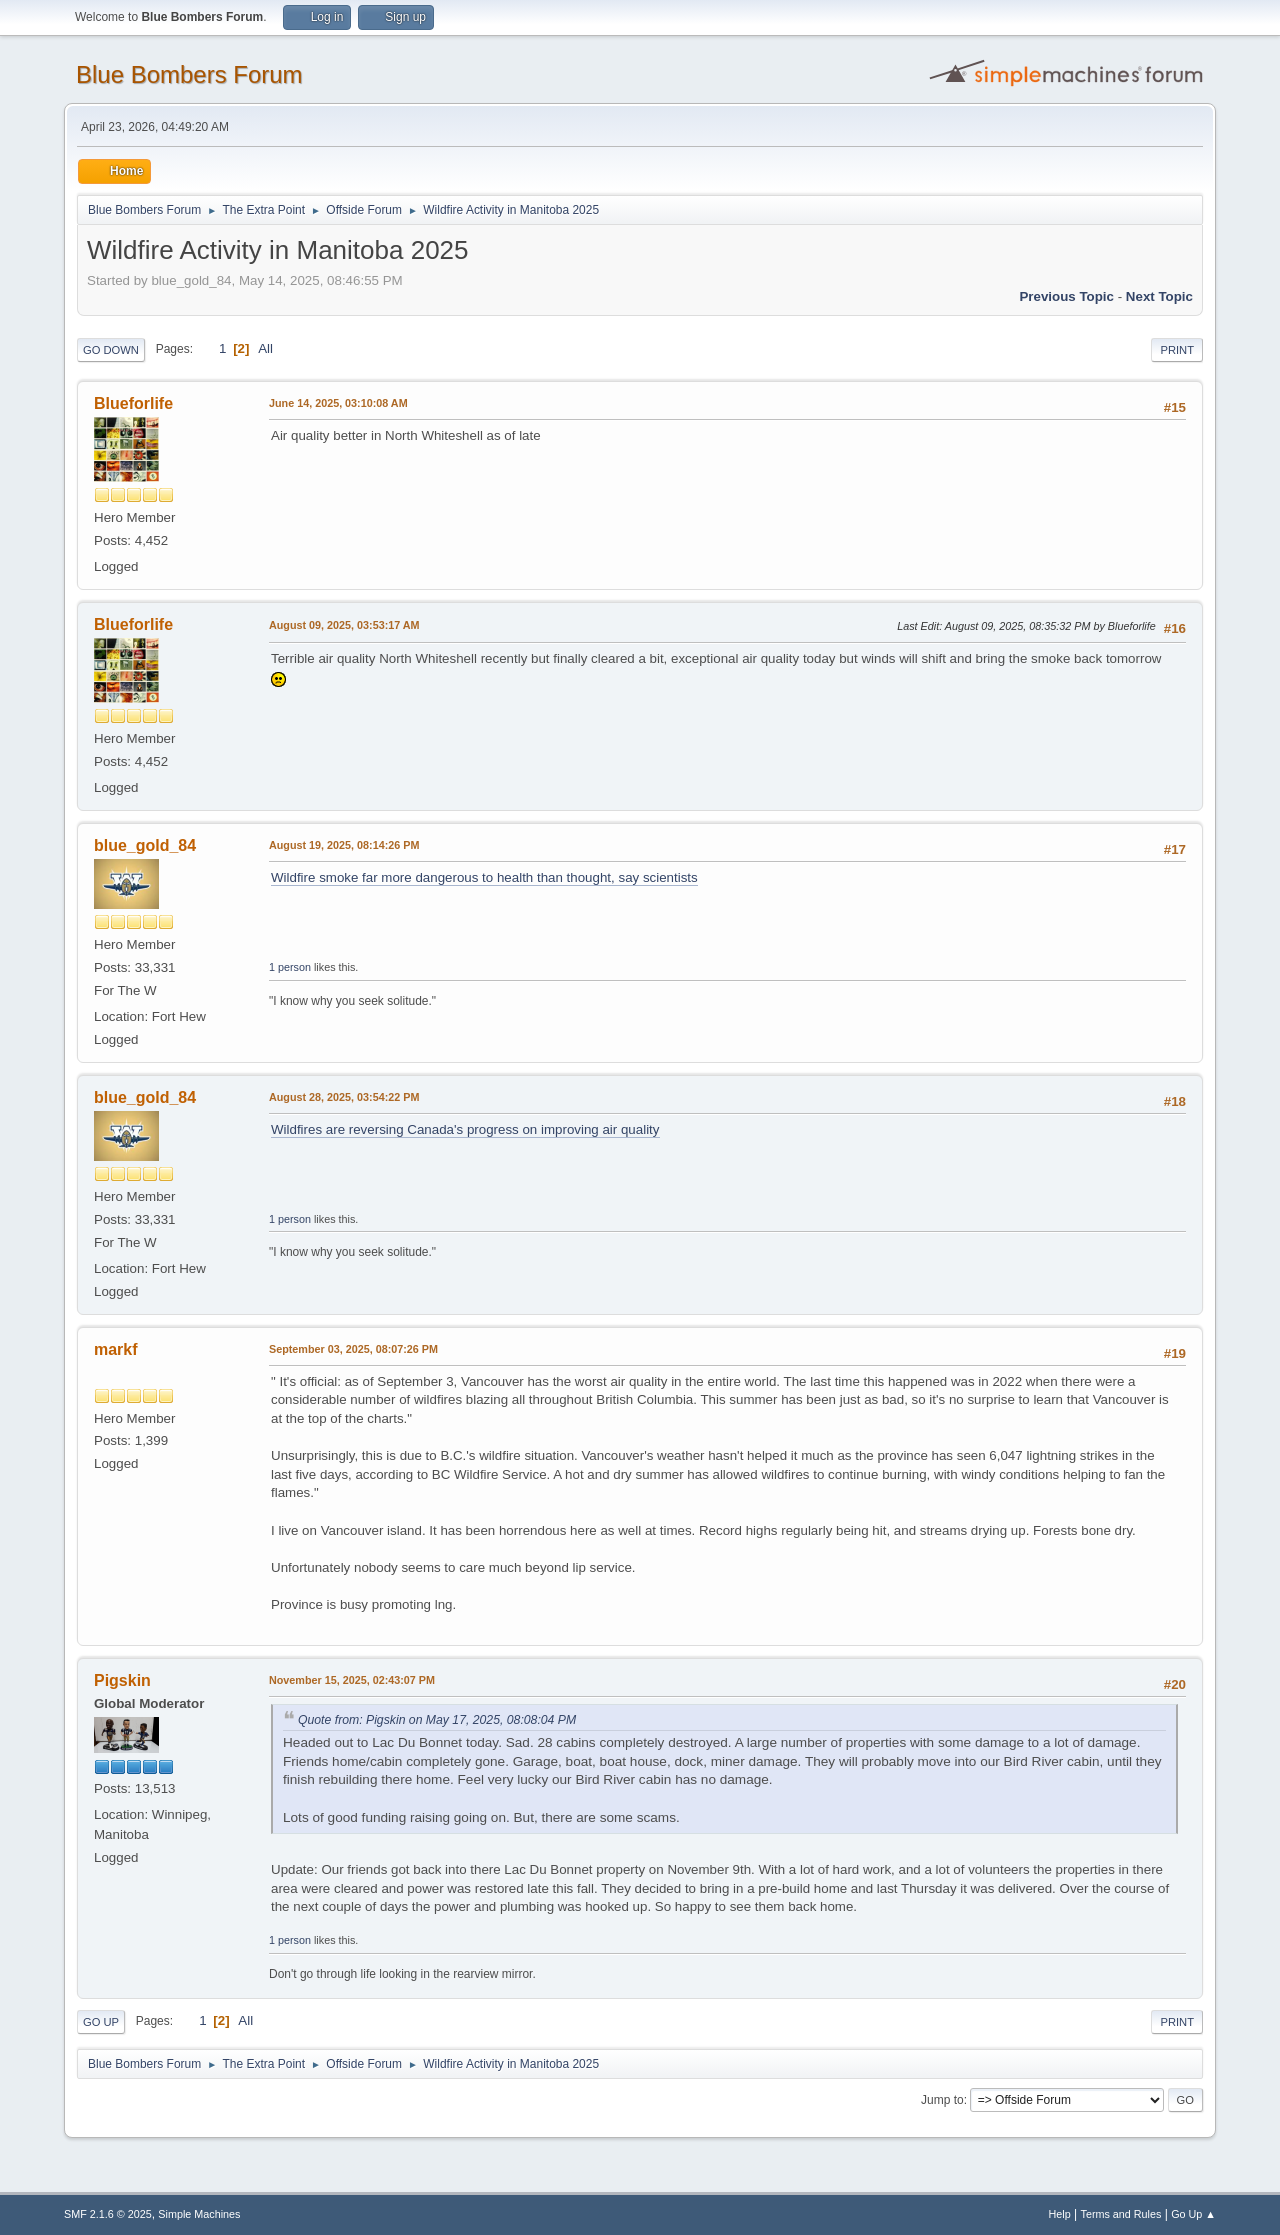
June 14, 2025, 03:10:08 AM (338, 403)
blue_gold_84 (145, 845)
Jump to (942, 2100)
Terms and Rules (1121, 2214)
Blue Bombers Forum (189, 74)
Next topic (1159, 296)
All (265, 348)
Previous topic (1066, 296)
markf (116, 1349)
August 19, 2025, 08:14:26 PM (344, 845)
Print (1177, 350)
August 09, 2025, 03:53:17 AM (344, 625)
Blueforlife (133, 403)
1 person (290, 967)
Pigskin (122, 1680)
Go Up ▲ (1193, 2214)
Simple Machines (199, 2214)
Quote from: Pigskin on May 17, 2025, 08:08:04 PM (437, 1720)
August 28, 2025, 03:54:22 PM (344, 1097)
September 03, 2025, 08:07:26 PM (353, 1349)
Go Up (101, 2022)
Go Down (111, 350)
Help (1060, 2214)
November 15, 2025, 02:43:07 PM (352, 1680)
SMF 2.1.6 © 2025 (108, 2214)
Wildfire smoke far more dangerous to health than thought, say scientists (484, 877)
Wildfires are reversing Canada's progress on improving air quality (465, 1129)
